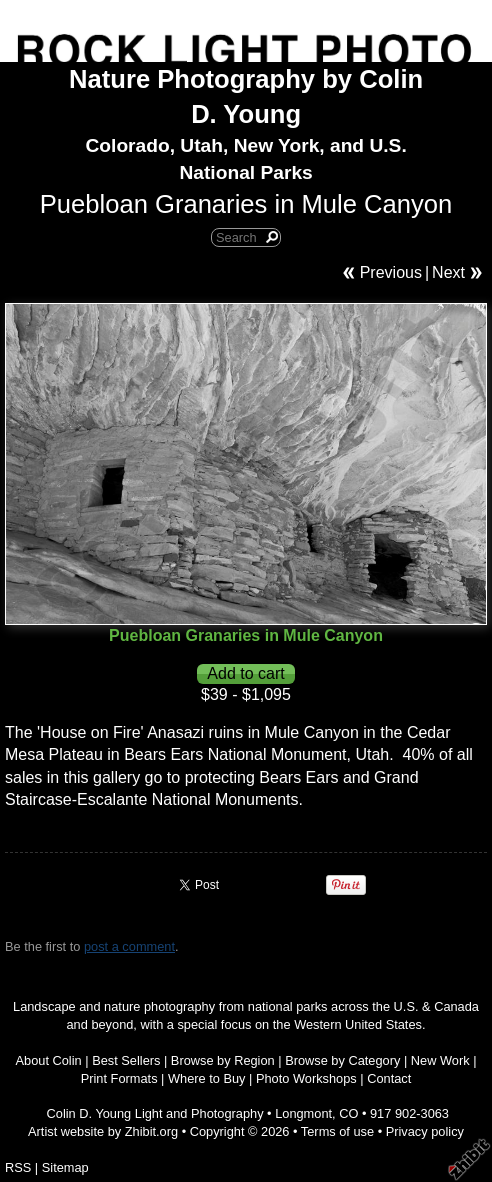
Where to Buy (207, 1078)
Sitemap (65, 1167)
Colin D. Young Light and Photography (155, 1113)
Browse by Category (342, 1060)
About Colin (49, 1060)
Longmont (303, 1113)
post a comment (129, 946)
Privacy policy (425, 1131)
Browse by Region (223, 1060)
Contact (389, 1078)
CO (348, 1113)
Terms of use (337, 1131)
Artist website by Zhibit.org (103, 1131)
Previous (391, 272)
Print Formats (119, 1078)
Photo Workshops (306, 1078)
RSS (18, 1167)
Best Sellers (126, 1060)
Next (448, 272)
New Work (440, 1060)
